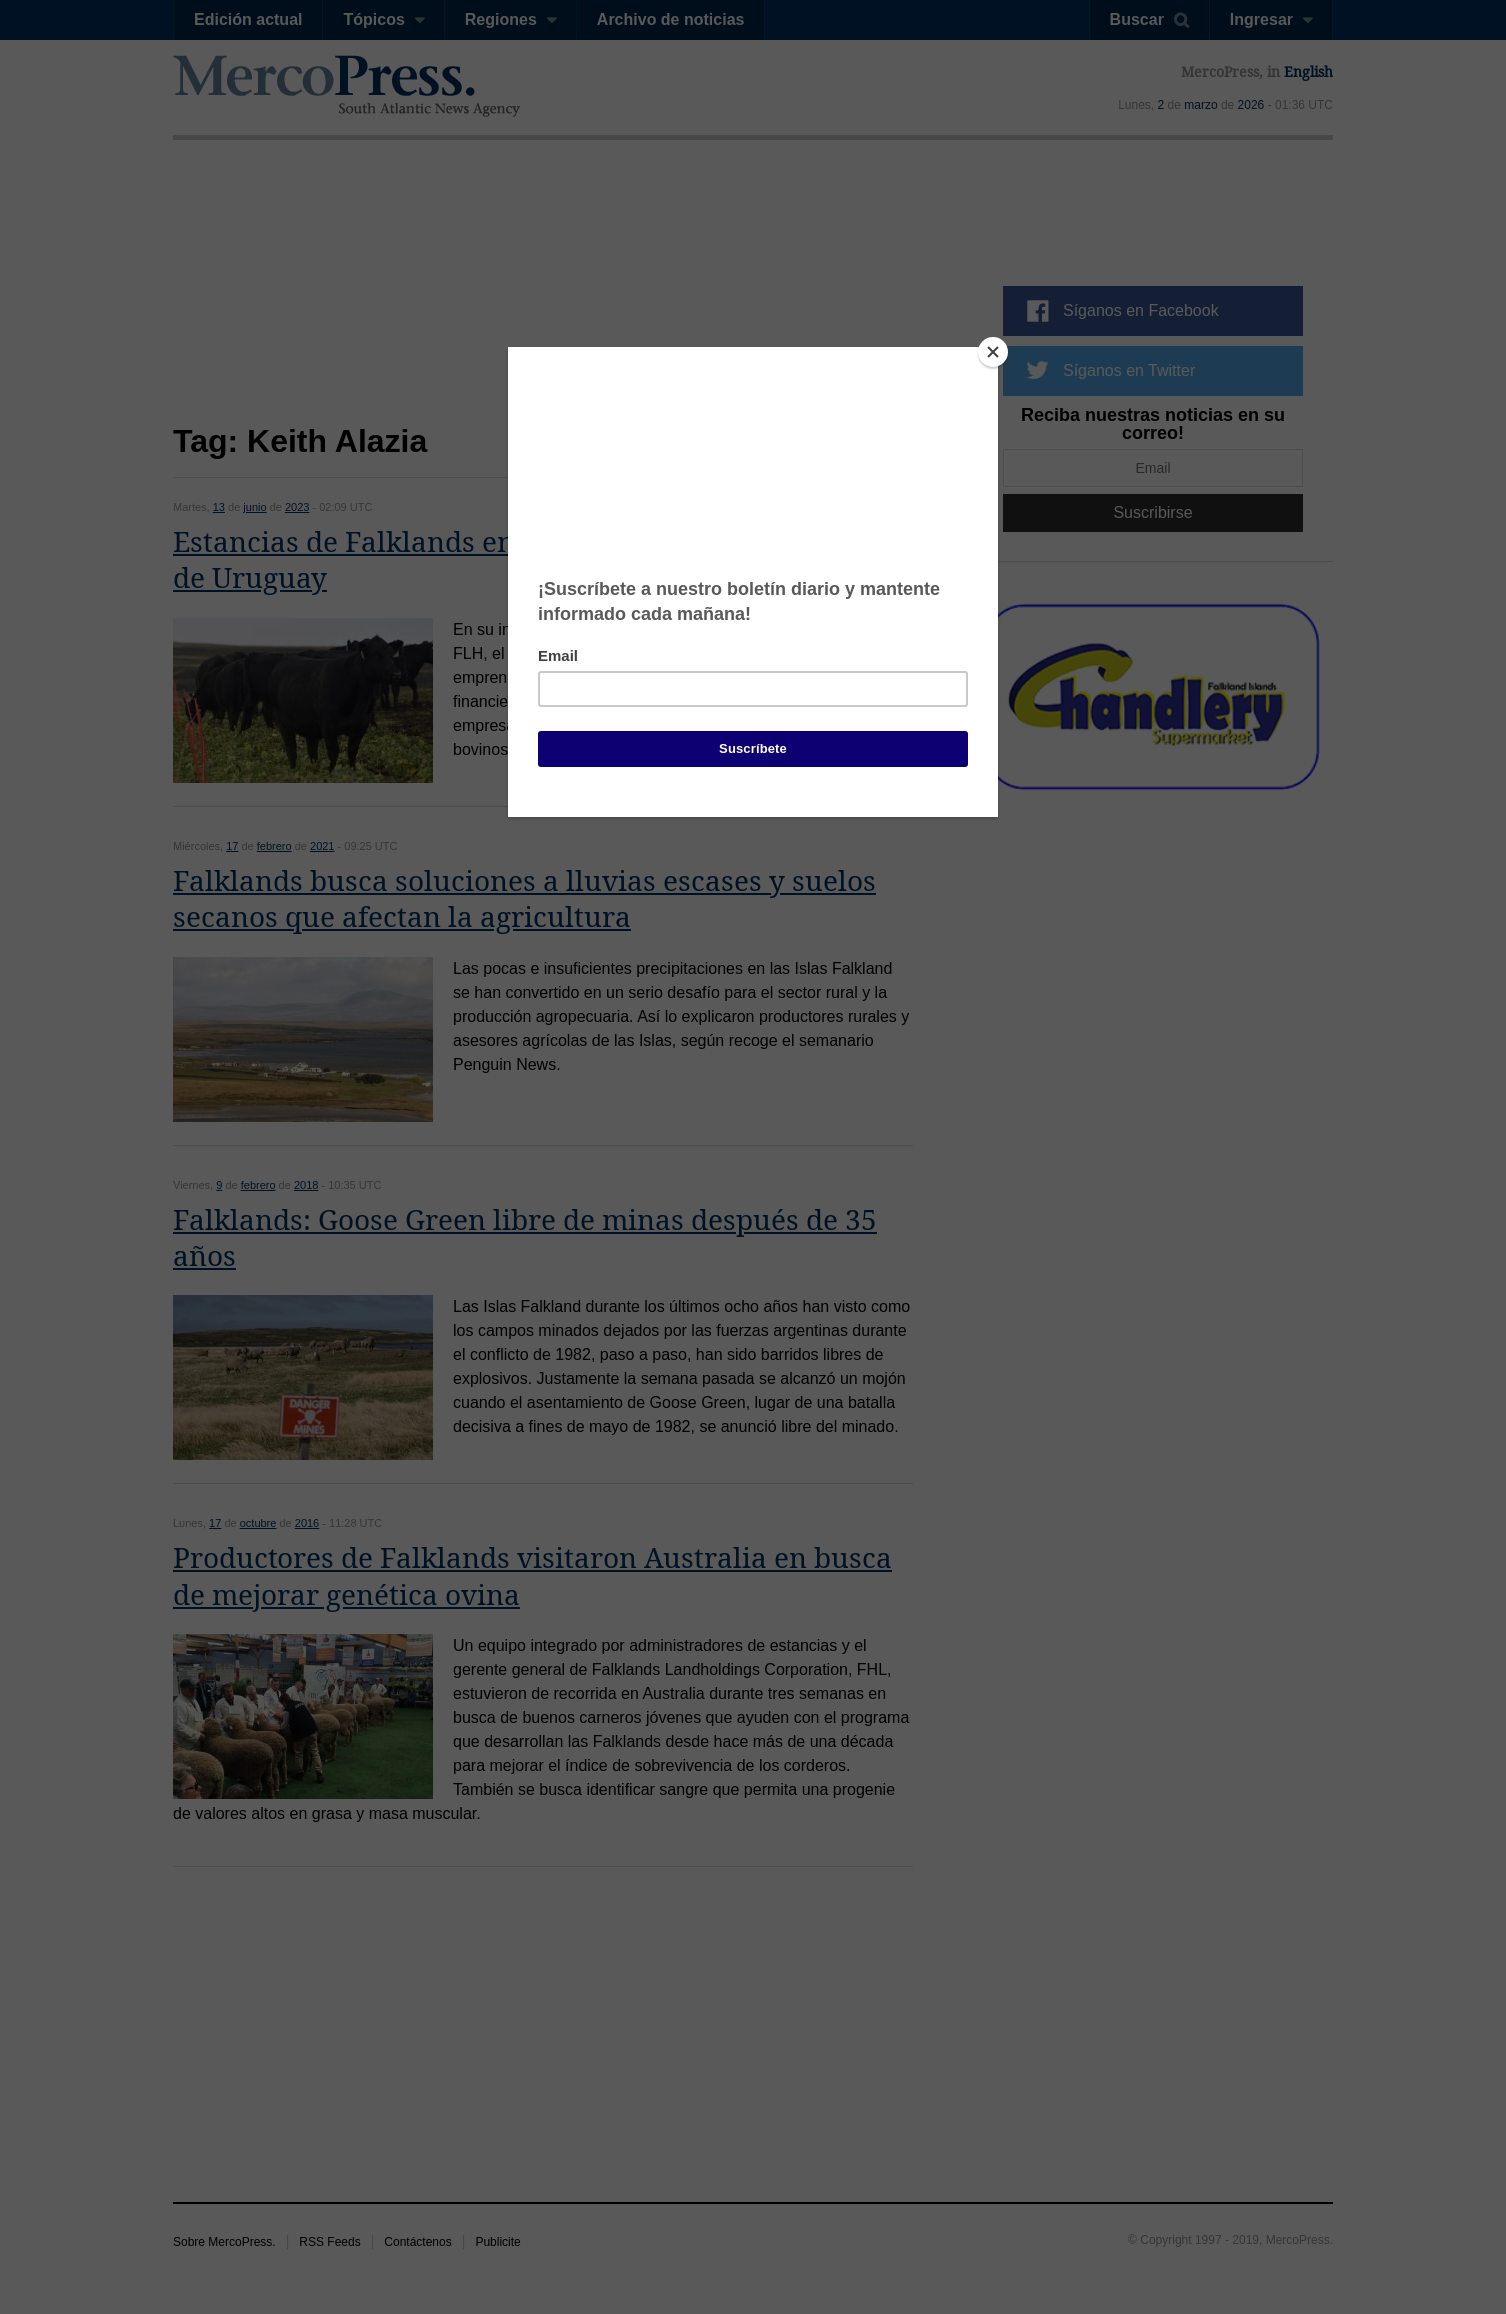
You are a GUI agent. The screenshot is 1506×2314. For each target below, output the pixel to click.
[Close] (993, 352)
